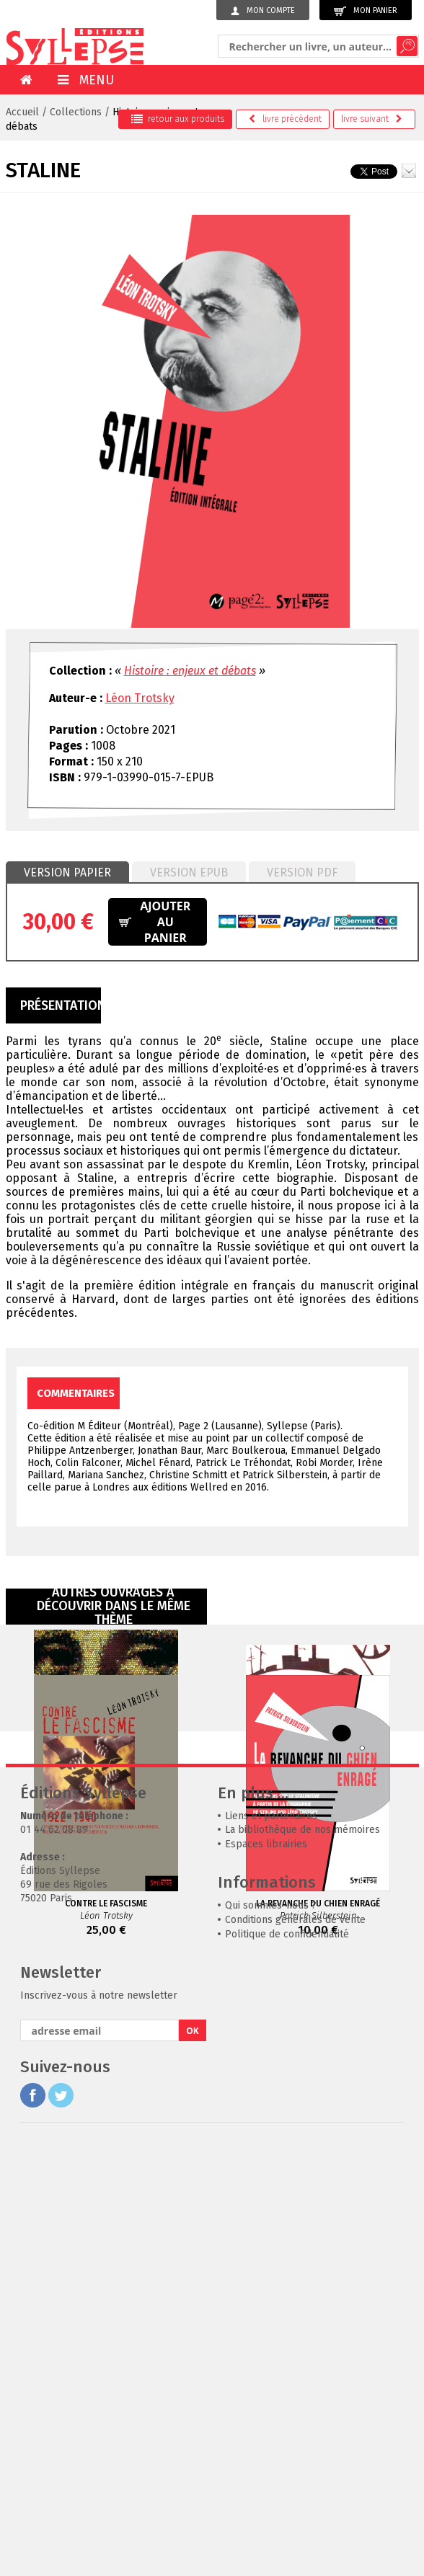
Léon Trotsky (140, 698)
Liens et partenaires (271, 2248)
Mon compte (263, 11)
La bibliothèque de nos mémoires (302, 2262)
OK (192, 2463)
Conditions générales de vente (295, 2352)
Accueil (22, 112)
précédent (285, 119)
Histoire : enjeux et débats (190, 671)
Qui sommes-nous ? (271, 2338)
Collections (76, 112)
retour (177, 119)
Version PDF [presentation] (302, 872)
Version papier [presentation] (67, 872)
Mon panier (365, 11)
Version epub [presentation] (189, 872)
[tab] (67, 872)
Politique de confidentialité (287, 2366)
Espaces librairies (266, 2276)
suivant (371, 119)
